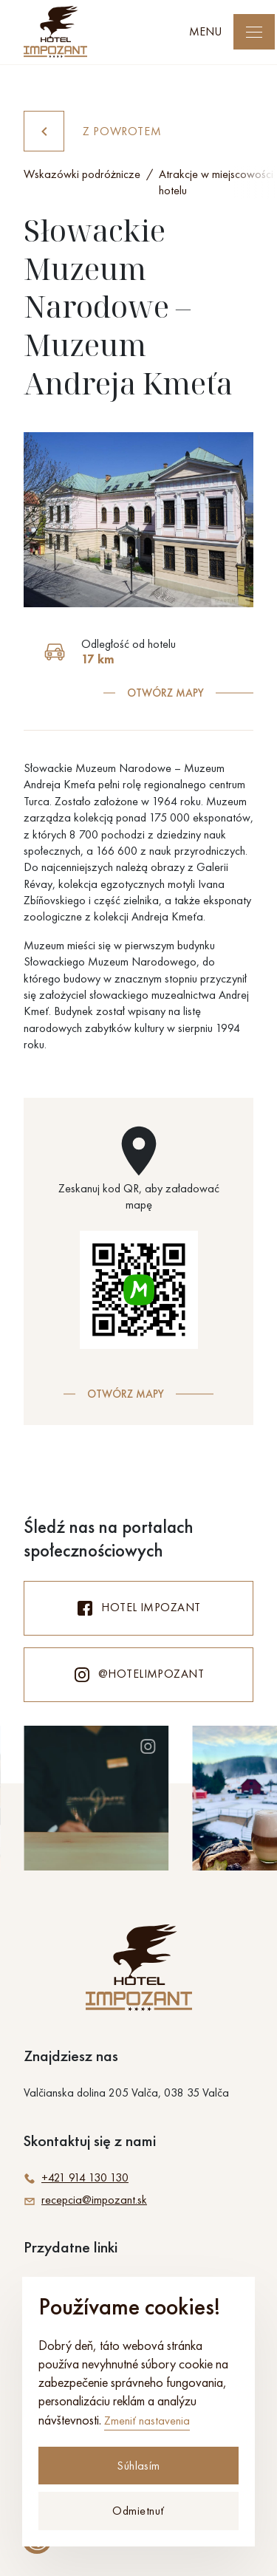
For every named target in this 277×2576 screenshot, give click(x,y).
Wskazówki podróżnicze (82, 174)
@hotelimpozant (139, 1675)
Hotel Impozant (138, 1608)
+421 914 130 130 (76, 2177)
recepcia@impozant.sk (85, 2200)
